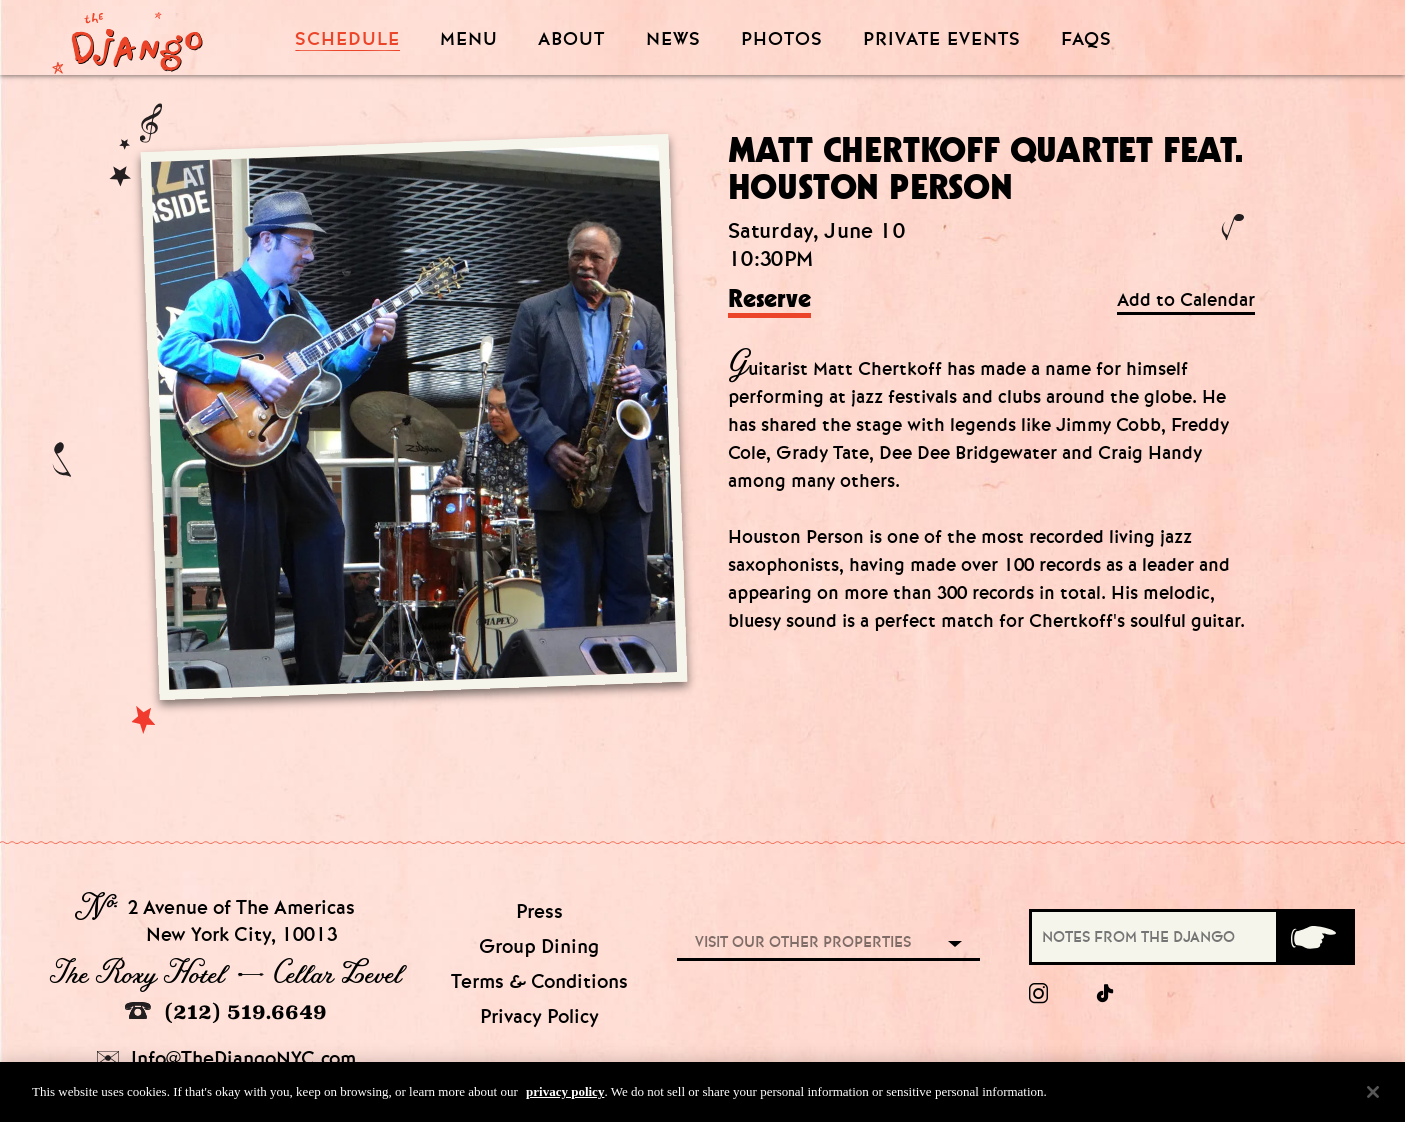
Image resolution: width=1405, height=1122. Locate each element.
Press (539, 911)
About (571, 39)
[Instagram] (1038, 994)
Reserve (769, 300)
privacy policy (565, 1100)
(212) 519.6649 (226, 1011)
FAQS (1086, 39)
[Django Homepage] (127, 37)
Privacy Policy (539, 1016)
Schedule (347, 39)
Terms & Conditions (539, 981)
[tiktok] (1106, 994)
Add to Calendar (1186, 300)
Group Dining (539, 946)
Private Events (942, 40)
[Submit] (1314, 937)
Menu (469, 39)
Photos (782, 39)
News (673, 39)
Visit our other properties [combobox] (803, 942)
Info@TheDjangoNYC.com (226, 1058)
